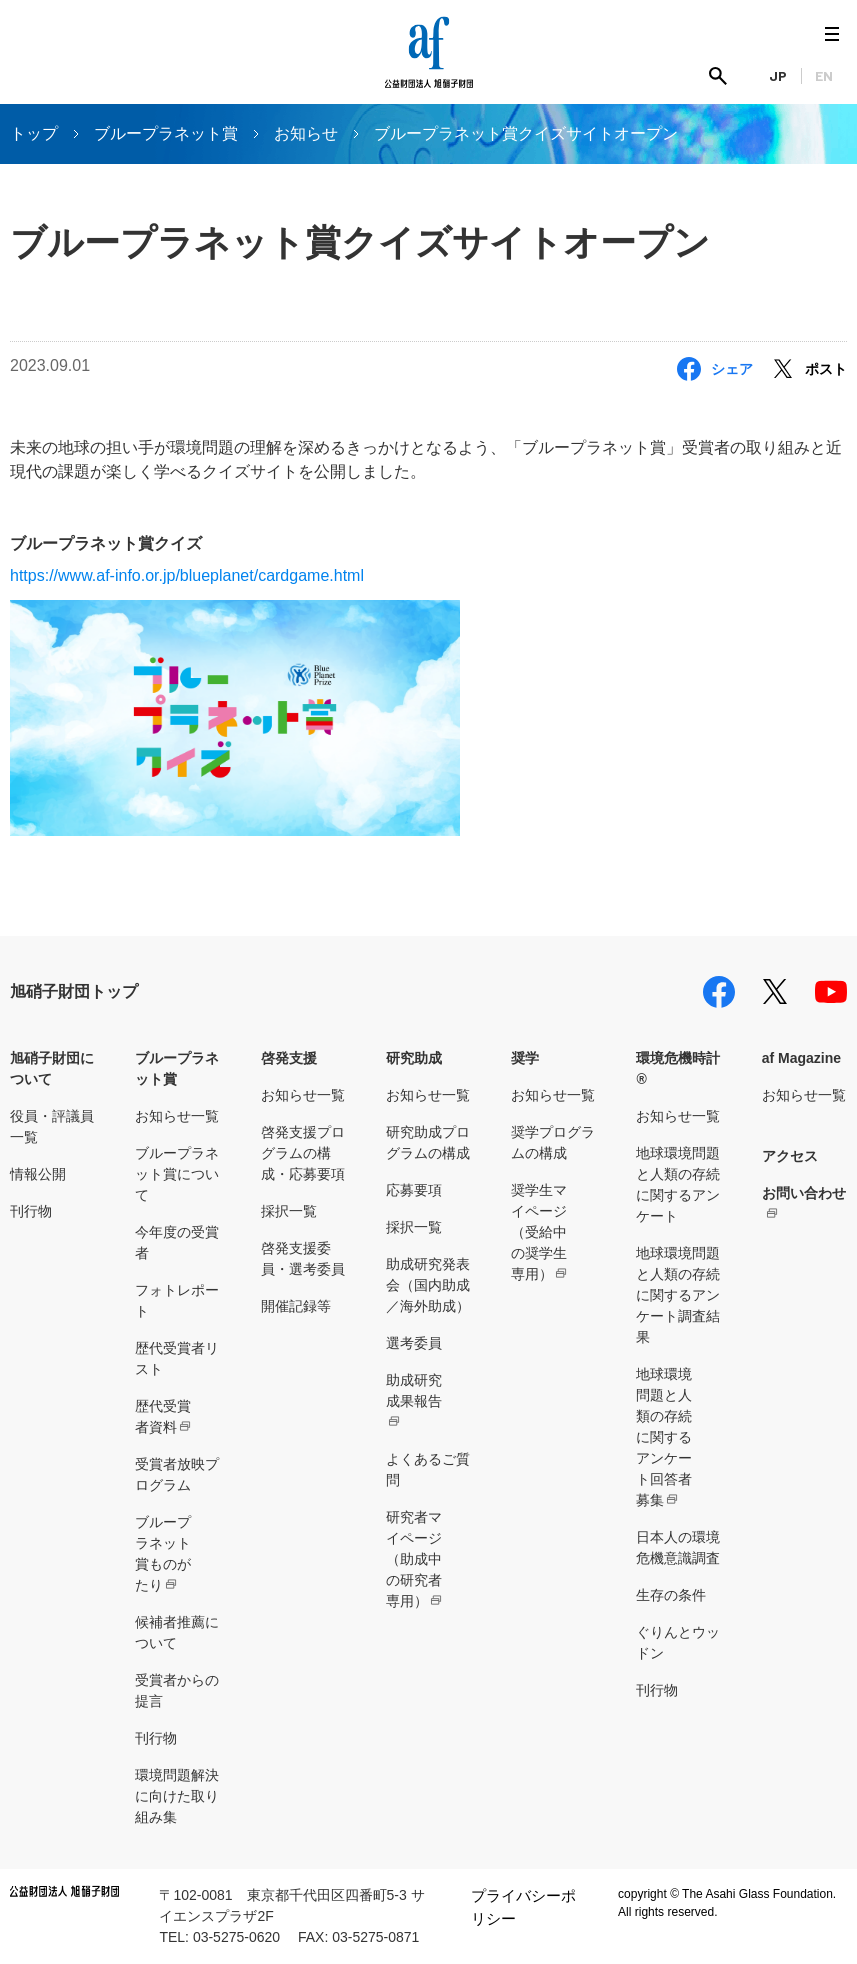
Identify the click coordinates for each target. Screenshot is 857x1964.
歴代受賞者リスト (177, 1358)
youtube (831, 992)
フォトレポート (177, 1300)
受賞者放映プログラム (177, 1474)
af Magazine (801, 1058)
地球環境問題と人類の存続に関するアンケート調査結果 (678, 1295)
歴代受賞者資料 (163, 1416)
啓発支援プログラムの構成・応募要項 (303, 1153)
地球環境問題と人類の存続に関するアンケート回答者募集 (664, 1437)
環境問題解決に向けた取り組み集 (177, 1796)
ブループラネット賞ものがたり (163, 1553)
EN (824, 75)
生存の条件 (671, 1595)
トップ (34, 133)
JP (778, 75)
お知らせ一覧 (177, 1116)
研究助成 (414, 1058)
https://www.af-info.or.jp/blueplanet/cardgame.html (187, 575)
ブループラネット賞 (166, 133)
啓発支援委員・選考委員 (303, 1258)
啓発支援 (289, 1058)
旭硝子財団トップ (74, 991)
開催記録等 (296, 1306)
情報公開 (38, 1174)
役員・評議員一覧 (52, 1126)
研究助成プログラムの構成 (428, 1142)
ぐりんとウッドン (678, 1642)
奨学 (525, 1058)
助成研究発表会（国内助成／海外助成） (428, 1285)
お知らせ (306, 133)
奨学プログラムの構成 (553, 1142)
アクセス (790, 1156)
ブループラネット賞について (177, 1174)
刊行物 (31, 1211)
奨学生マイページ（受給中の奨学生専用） (539, 1232)
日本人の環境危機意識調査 (678, 1547)
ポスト (826, 369)
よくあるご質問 (428, 1469)
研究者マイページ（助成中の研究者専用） (414, 1559)
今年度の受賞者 (177, 1242)
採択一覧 (289, 1211)
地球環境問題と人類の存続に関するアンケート (678, 1184)
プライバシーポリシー (523, 1907)
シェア (732, 369)
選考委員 (414, 1343)
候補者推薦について (177, 1632)
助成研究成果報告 (414, 1390)
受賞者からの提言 (177, 1690)
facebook (719, 992)
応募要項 (414, 1190)
